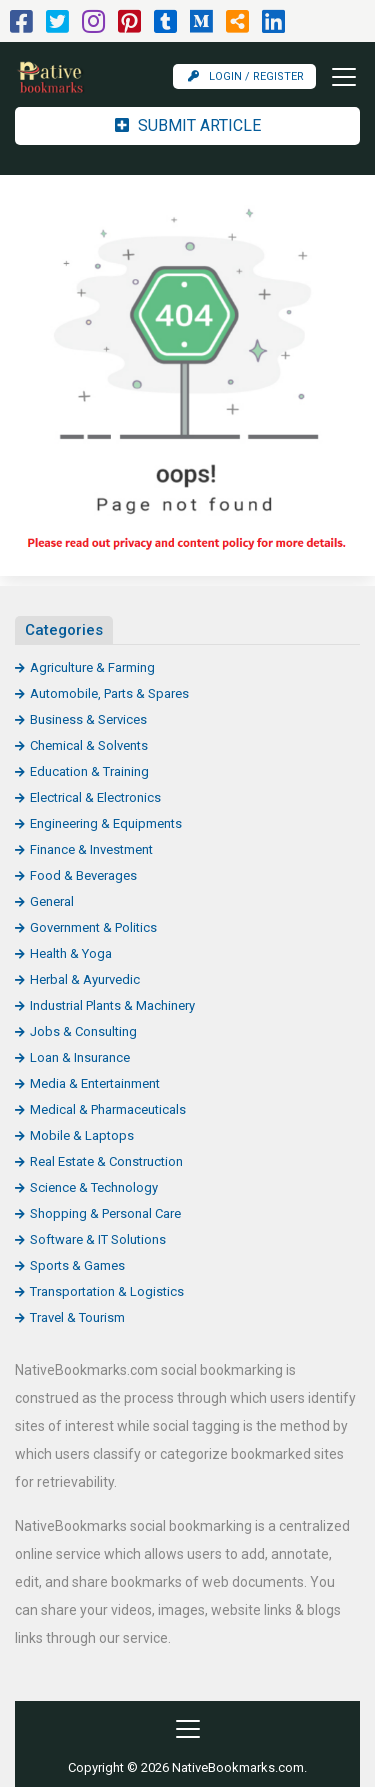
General (52, 901)
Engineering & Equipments (106, 823)
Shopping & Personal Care (105, 1213)
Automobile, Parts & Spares (109, 693)
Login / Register (246, 76)
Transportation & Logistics (107, 1291)
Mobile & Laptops (82, 1135)
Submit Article (188, 125)
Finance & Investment (91, 849)
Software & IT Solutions (98, 1239)
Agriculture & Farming (92, 667)
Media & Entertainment (95, 1083)
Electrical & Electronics (95, 797)
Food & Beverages (83, 875)
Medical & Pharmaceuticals (108, 1109)
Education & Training (89, 771)
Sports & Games (77, 1265)
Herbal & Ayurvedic (85, 979)
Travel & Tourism (77, 1317)
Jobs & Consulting (83, 1031)
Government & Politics (93, 927)
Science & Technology (94, 1187)
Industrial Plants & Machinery (112, 1005)
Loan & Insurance (80, 1057)
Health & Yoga (71, 953)
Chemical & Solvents (89, 745)
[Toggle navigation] (338, 77)
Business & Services (88, 719)
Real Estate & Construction (106, 1161)
